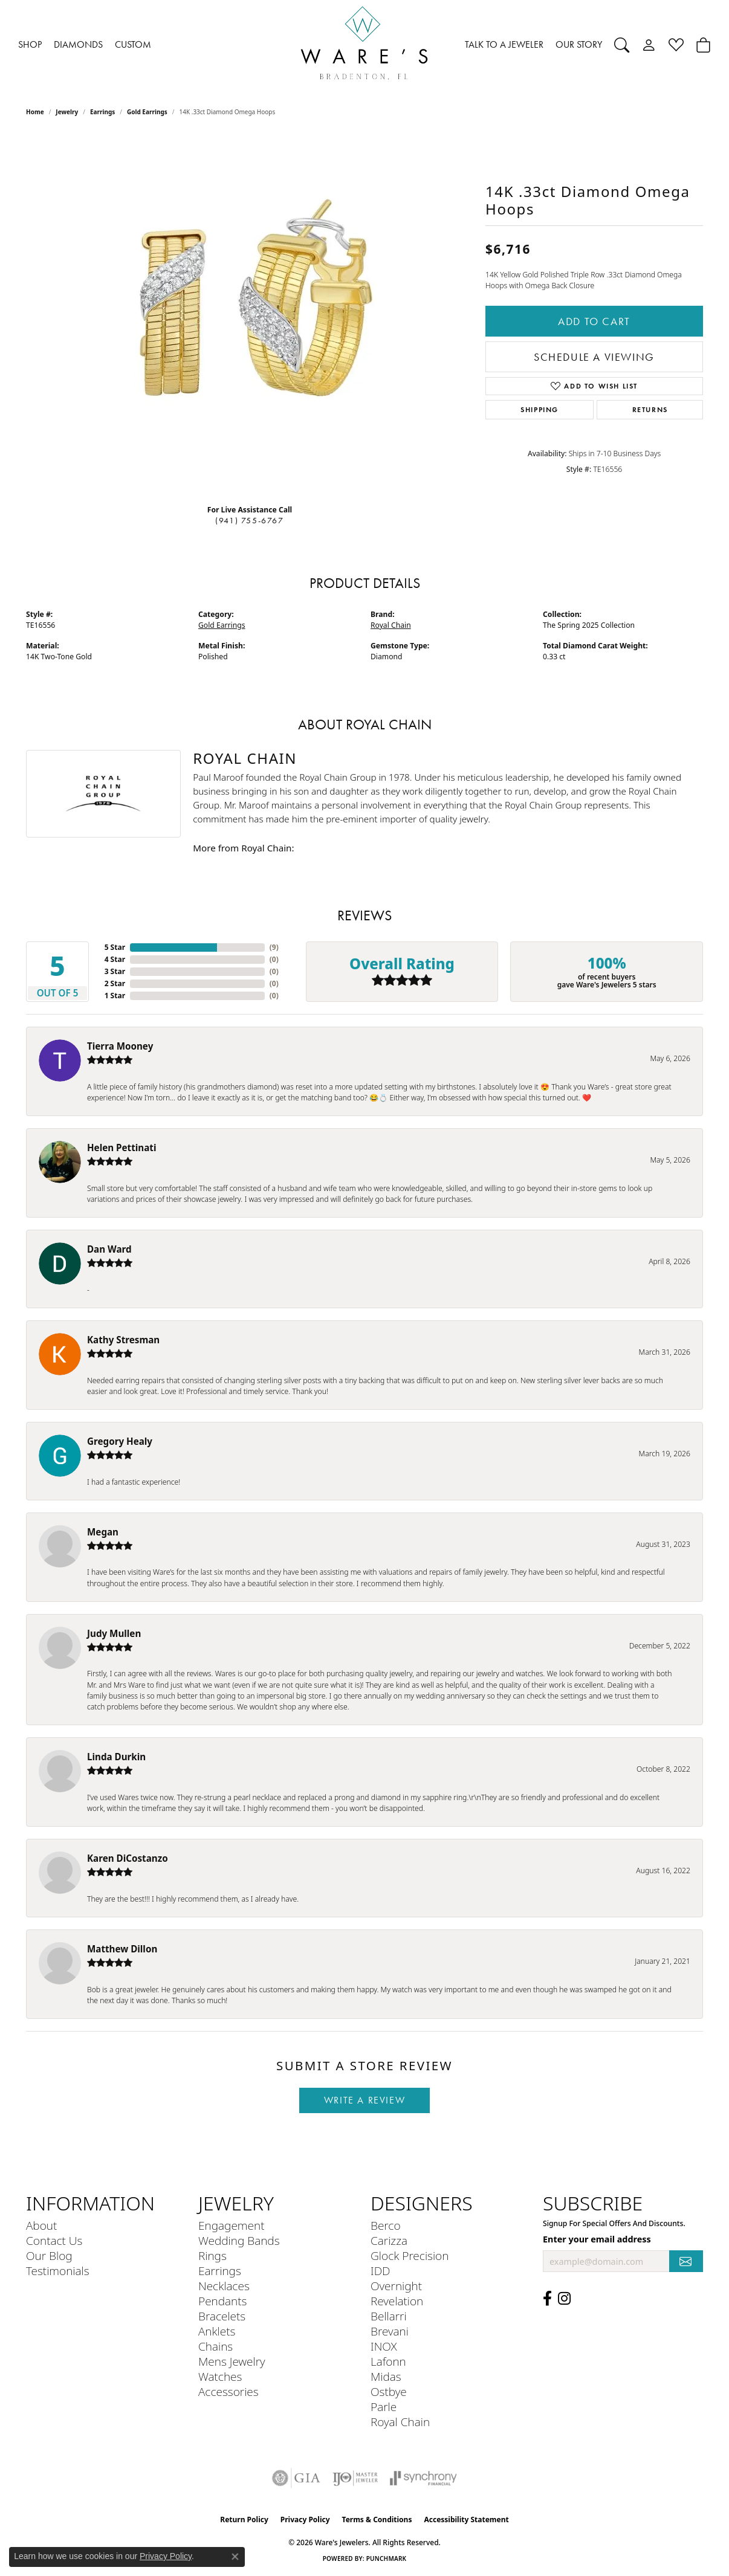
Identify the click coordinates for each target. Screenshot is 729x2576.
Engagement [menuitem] (231, 2225)
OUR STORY (579, 44)
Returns (650, 409)
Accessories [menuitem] (228, 2391)
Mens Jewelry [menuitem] (231, 2361)
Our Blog (49, 2255)
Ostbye (389, 2391)
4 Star (115, 959)
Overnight (396, 2285)
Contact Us (54, 2240)
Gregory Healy (119, 1441)
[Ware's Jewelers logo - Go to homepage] (364, 45)
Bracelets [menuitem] (221, 2316)
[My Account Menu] (648, 44)
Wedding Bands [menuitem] (239, 2240)
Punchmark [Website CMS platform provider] (386, 2558)
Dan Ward (109, 1249)
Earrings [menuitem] (219, 2270)
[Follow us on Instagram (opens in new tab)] (564, 2298)
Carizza (389, 2240)
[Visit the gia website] (296, 2478)
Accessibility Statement (466, 2519)
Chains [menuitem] (215, 2346)
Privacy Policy (305, 2519)
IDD (380, 2270)
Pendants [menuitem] (222, 2301)
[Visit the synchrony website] (423, 2478)
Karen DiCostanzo (127, 1858)
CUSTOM (133, 44)
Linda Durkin (116, 1757)
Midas (386, 2376)
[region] (249, 313)
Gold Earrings (147, 112)
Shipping (539, 409)
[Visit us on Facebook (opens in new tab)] (547, 2298)
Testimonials (57, 2270)
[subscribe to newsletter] (686, 2261)
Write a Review (364, 2100)
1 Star (115, 995)
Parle (384, 2406)
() (274, 947)
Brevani (390, 2331)
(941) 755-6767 (249, 520)
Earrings (102, 112)
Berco (386, 2225)
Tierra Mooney (120, 1046)
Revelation (397, 2301)
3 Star (115, 971)
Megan (102, 1532)
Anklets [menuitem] (216, 2331)
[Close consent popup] (235, 2556)
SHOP (30, 44)
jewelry (67, 112)
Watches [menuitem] (220, 2376)
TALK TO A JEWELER (504, 44)
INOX (384, 2346)
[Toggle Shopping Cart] (703, 44)
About (41, 2225)
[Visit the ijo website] (355, 2478)
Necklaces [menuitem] (224, 2285)
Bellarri (389, 2316)
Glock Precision (410, 2255)
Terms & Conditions (377, 2519)
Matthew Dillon (122, 1949)
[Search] (621, 44)
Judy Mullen (114, 1633)
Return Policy (244, 2519)
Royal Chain (391, 625)
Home (35, 112)
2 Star (115, 983)
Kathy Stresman (123, 1340)
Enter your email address (597, 2239)
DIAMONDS (78, 44)
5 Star (115, 947)
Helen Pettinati (121, 1147)
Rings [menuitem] (212, 2255)
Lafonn (388, 2361)
